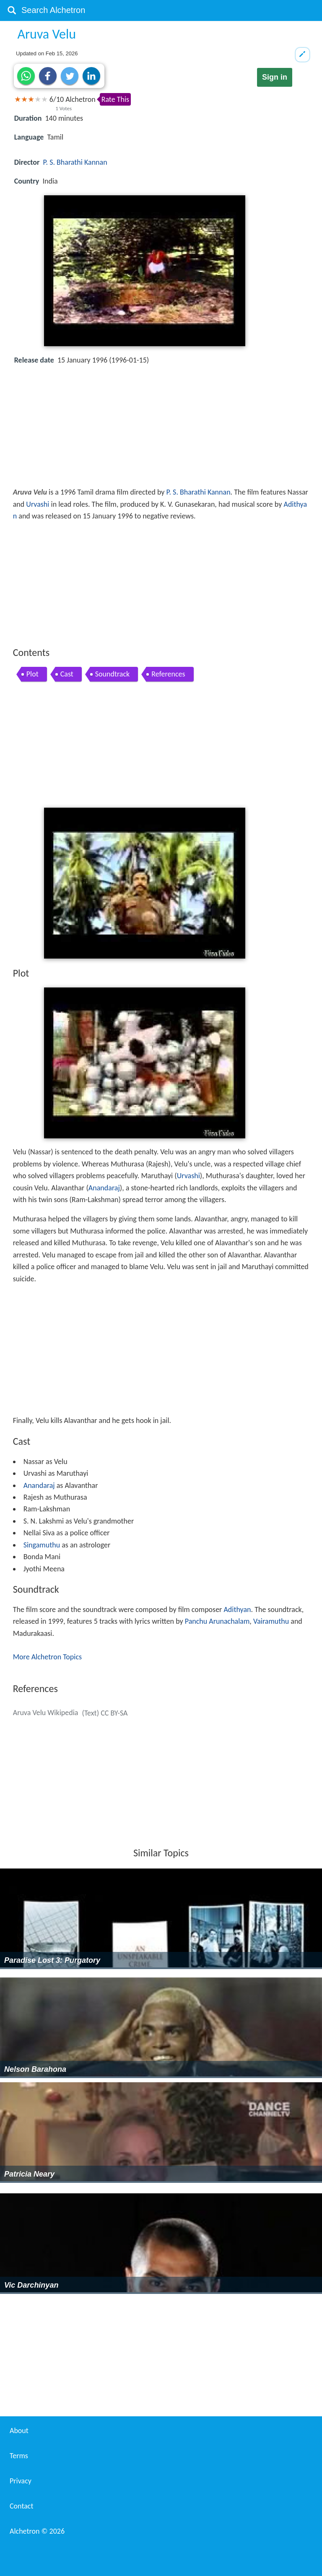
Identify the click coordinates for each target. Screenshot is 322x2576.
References (168, 674)
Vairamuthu (271, 1621)
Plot (32, 674)
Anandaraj (104, 1187)
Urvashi (37, 504)
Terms (19, 2455)
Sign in (274, 77)
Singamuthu (41, 1545)
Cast (66, 674)
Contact (21, 2506)
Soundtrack (112, 674)
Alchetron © (37, 2531)
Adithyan (237, 1609)
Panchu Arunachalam (217, 1621)
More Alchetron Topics (47, 1656)
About (19, 2430)
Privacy (20, 2480)
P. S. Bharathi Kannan (75, 162)
